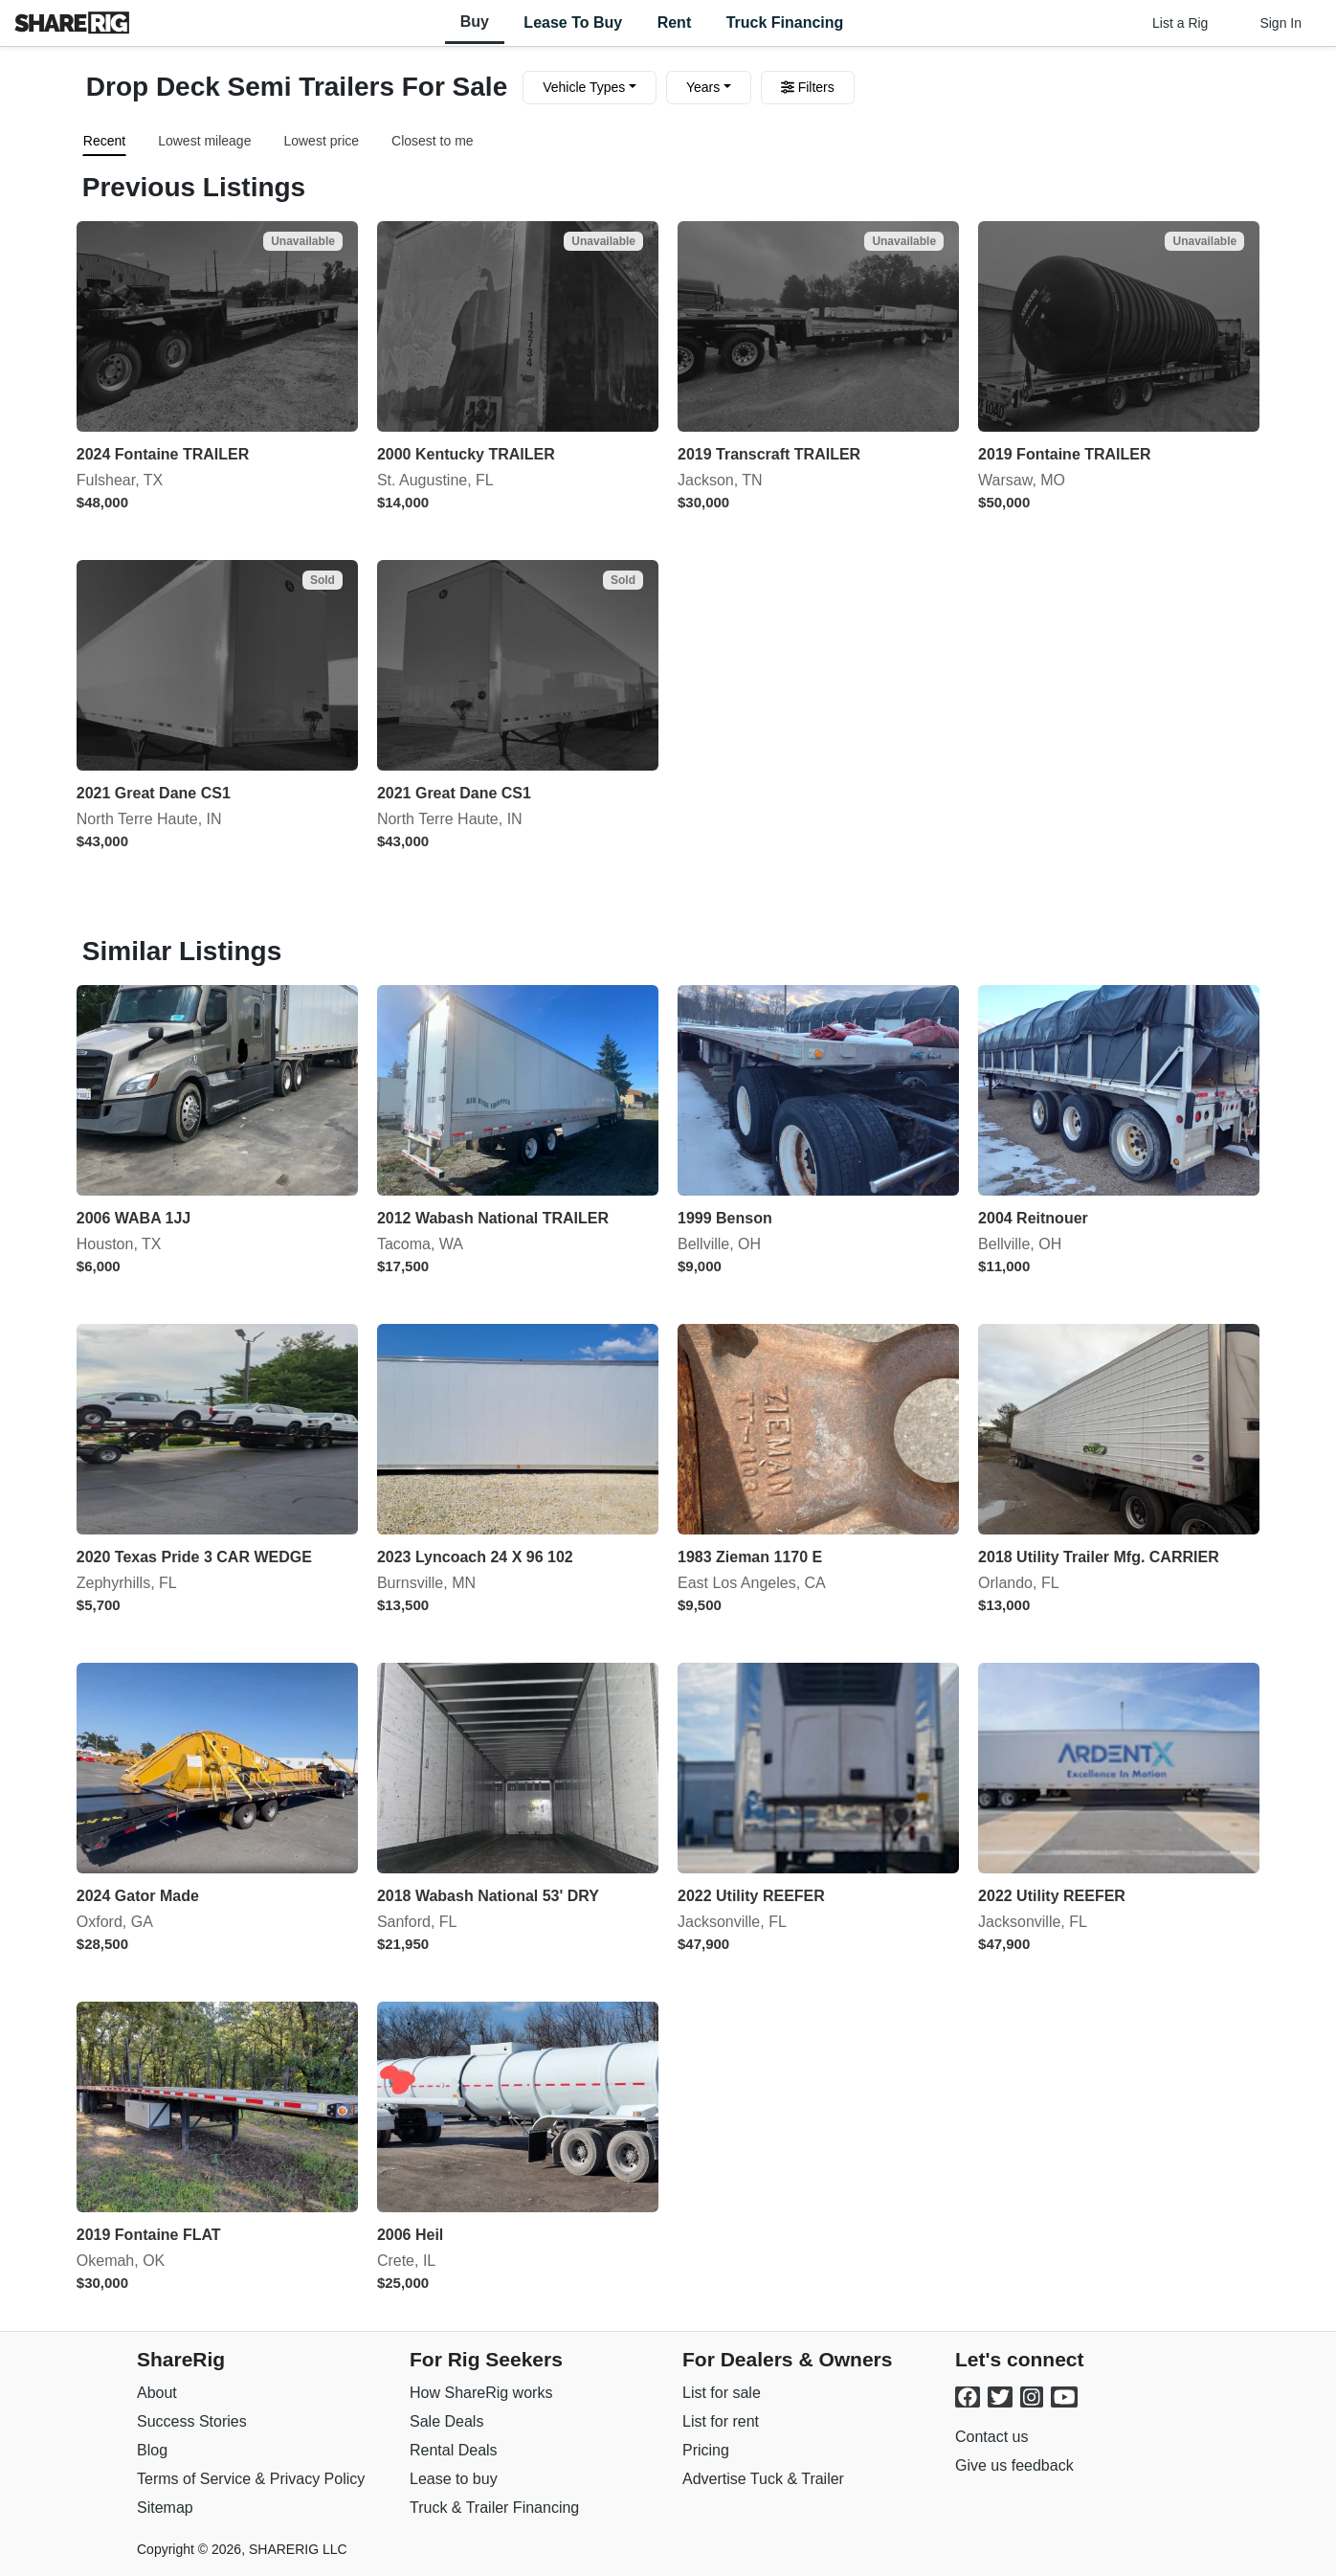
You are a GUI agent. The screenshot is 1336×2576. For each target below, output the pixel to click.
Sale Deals (446, 2421)
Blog (152, 2450)
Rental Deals (454, 2450)
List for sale (721, 2393)
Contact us (991, 2437)
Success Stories (192, 2421)
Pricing (705, 2450)
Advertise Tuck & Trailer (763, 2479)
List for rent (720, 2421)
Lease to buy (454, 2479)
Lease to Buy (572, 22)
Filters (808, 87)
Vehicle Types (584, 87)
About (157, 2393)
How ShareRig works (481, 2393)
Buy (474, 21)
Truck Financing (785, 22)
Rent (674, 22)
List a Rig (1180, 23)
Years (703, 87)
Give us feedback (1014, 2465)
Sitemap (165, 2507)
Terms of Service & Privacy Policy (251, 2479)
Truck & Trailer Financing (494, 2507)
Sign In (1280, 23)
